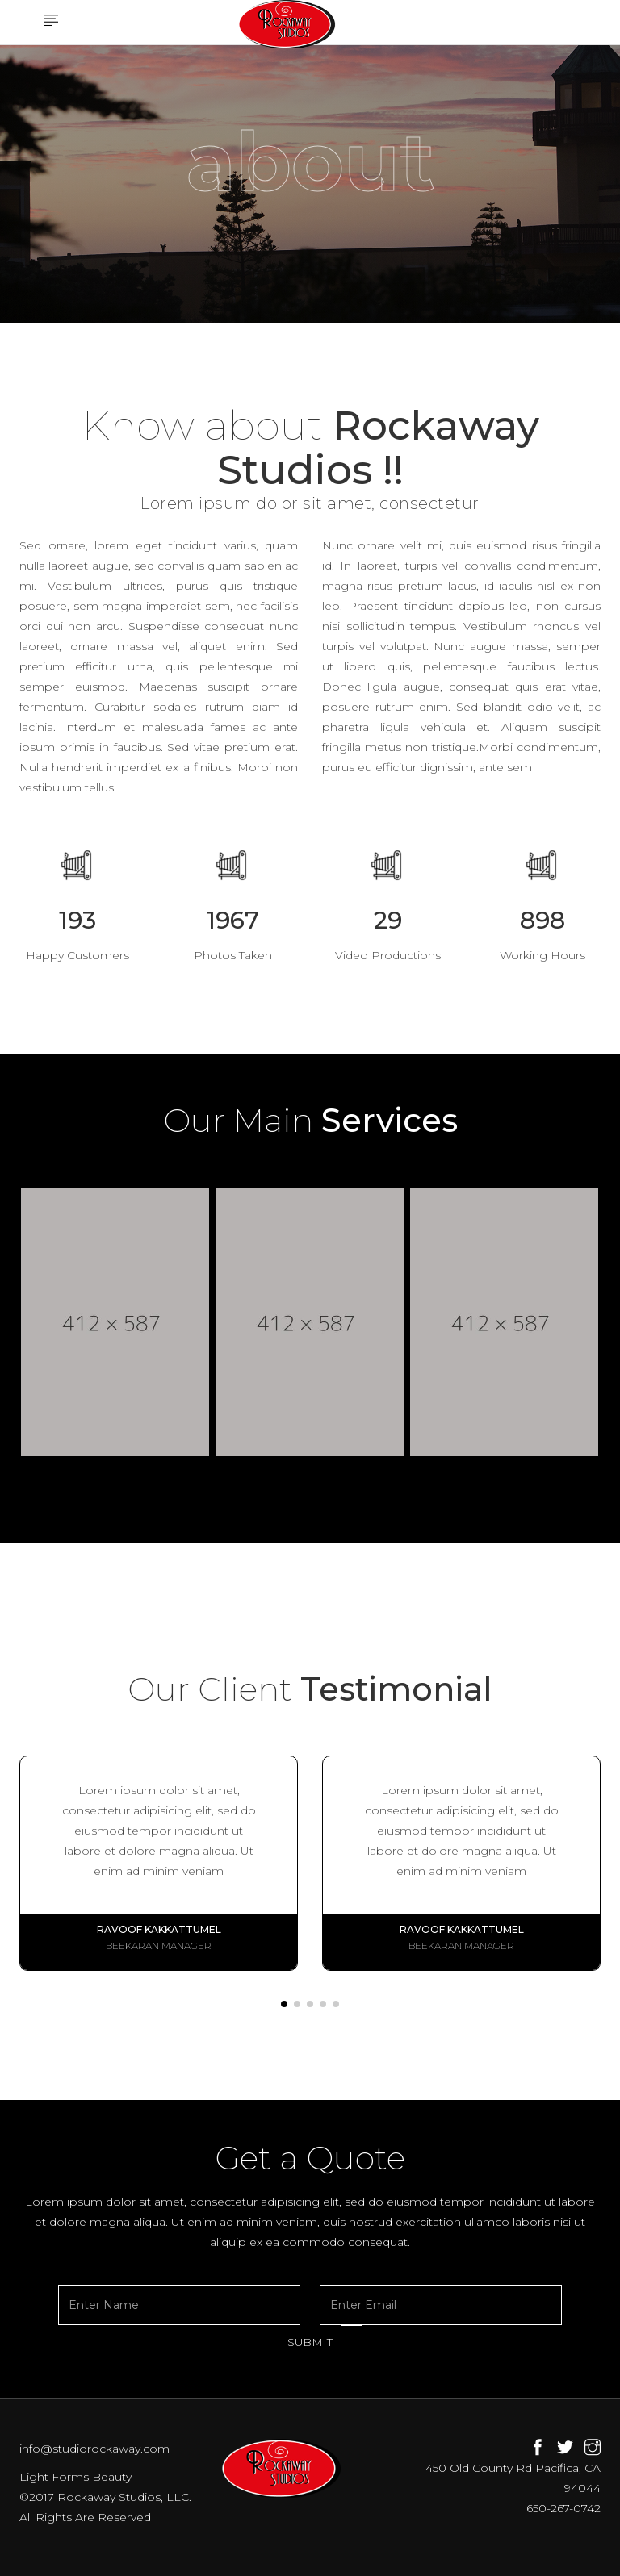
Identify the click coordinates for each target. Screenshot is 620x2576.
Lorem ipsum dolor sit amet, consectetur (310, 503)
